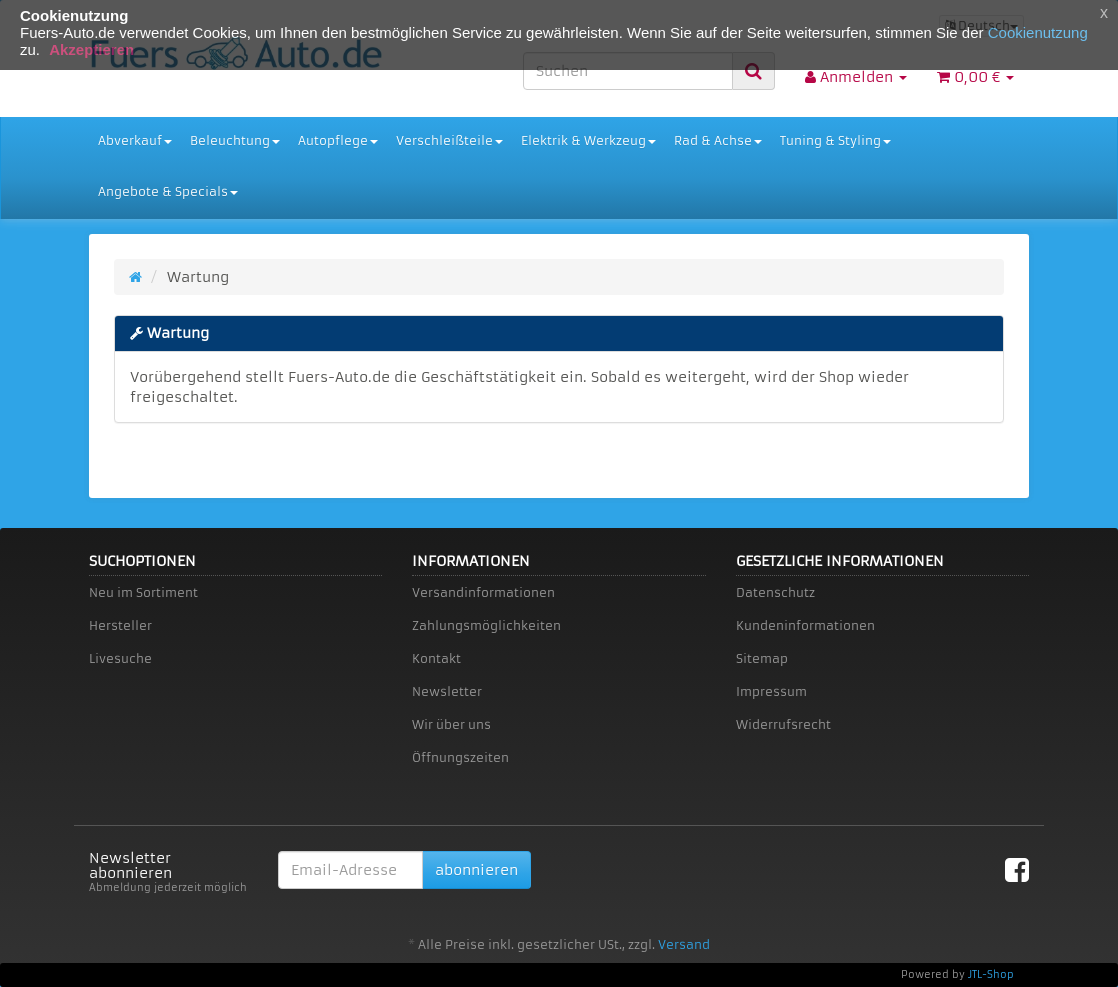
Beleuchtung (235, 140)
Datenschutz (775, 592)
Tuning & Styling (835, 140)
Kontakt (436, 658)
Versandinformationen (483, 592)
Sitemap (762, 658)
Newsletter (447, 691)
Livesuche (120, 658)
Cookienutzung (1038, 32)
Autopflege (338, 140)
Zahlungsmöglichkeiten (486, 625)
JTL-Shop (991, 974)
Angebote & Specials (168, 191)
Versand (684, 944)
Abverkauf (135, 140)
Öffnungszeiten (460, 757)
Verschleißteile (449, 140)
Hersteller (120, 625)
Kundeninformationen (805, 625)
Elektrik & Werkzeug (588, 140)
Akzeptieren (91, 49)
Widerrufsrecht (783, 724)
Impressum (771, 691)
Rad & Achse (718, 140)
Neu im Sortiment (143, 592)
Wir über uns (451, 724)
